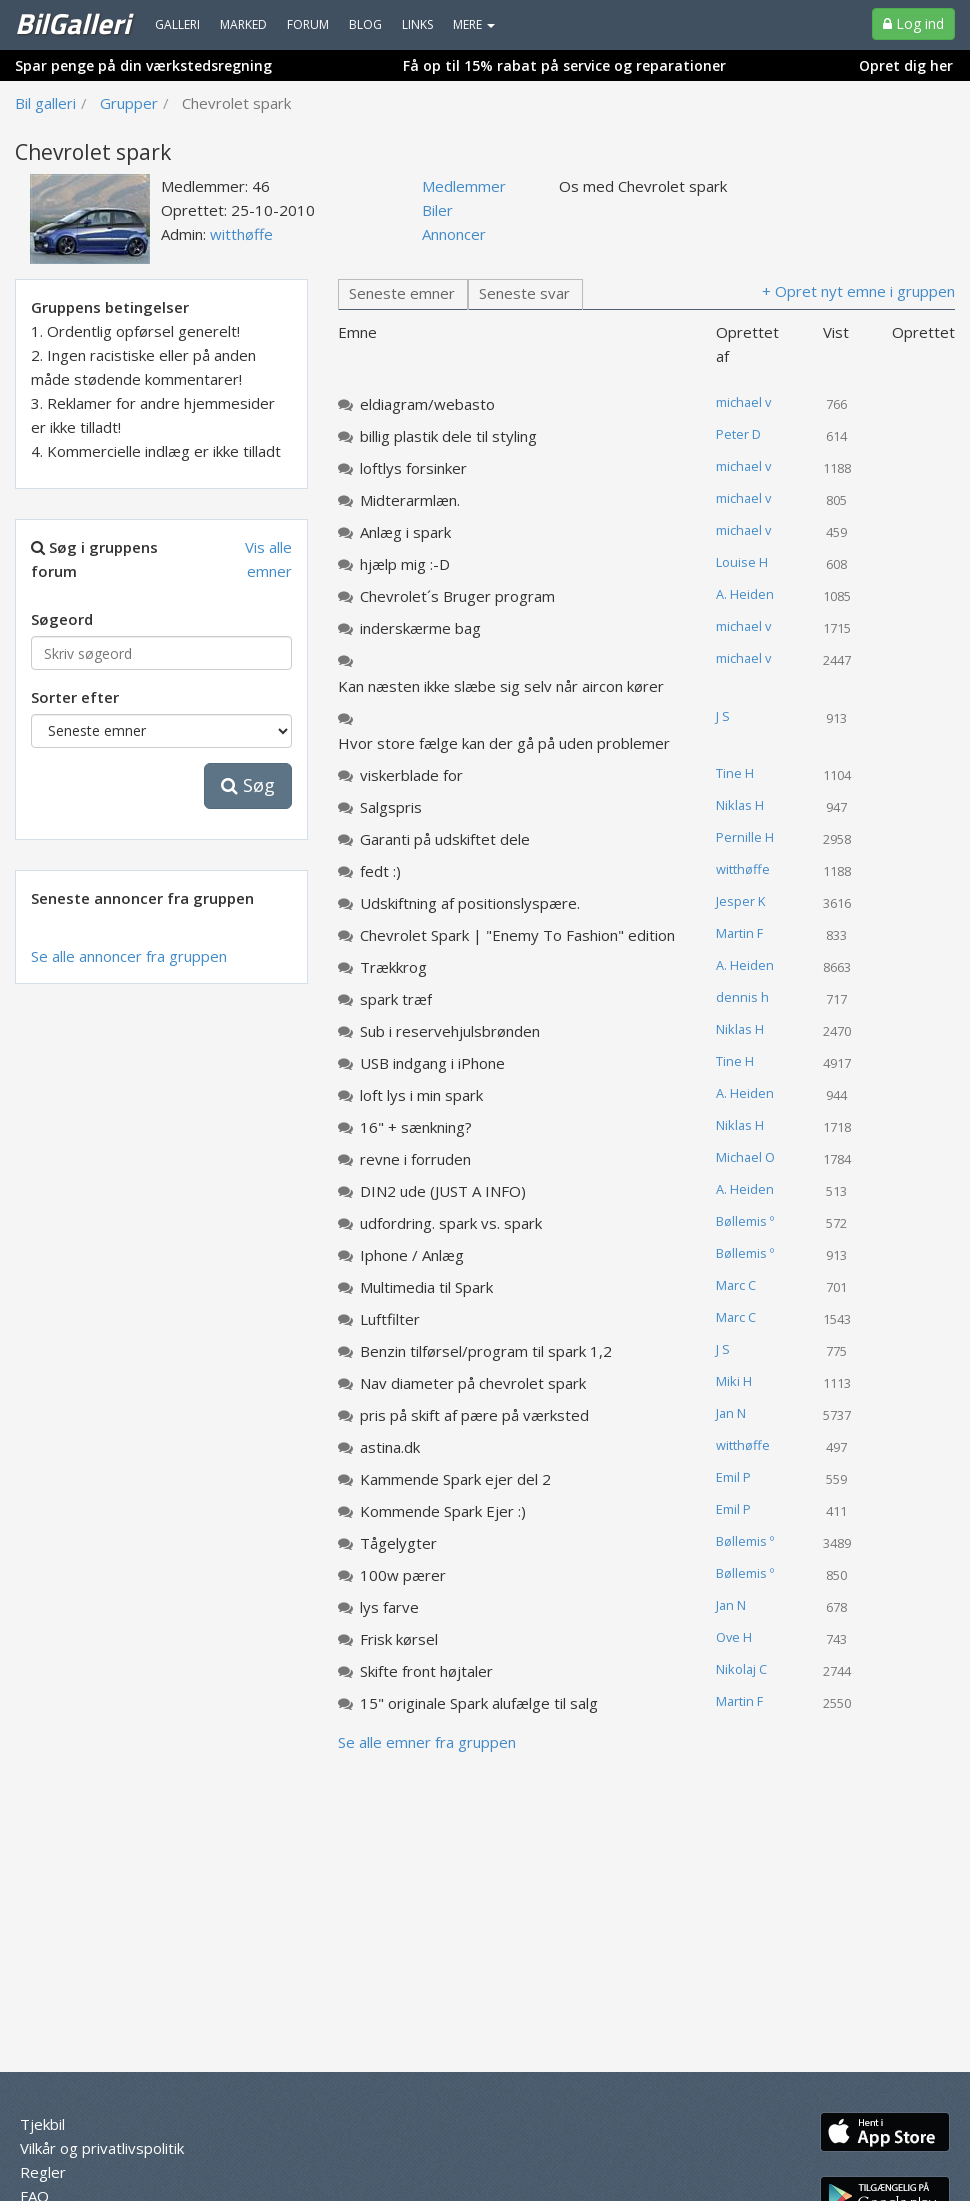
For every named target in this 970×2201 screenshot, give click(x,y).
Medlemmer (464, 186)
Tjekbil (42, 2124)
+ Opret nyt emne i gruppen (858, 291)
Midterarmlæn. (410, 500)
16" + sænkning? (416, 1127)
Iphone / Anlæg (412, 1255)
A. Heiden (745, 594)
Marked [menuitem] (243, 24)
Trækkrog (393, 967)
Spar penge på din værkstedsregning (143, 65)
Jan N (731, 1413)
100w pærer (403, 1575)
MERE (474, 24)
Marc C (736, 1285)
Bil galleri (45, 103)
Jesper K (740, 901)
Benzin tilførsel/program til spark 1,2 (486, 1351)
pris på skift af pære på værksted (474, 1415)
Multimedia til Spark (426, 1287)
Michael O (745, 1157)
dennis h (742, 997)
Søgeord (62, 619)
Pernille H (745, 837)
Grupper (129, 103)
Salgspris (391, 807)
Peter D (738, 434)
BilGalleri (72, 23)
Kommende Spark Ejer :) (443, 1511)
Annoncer (454, 234)
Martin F (739, 933)
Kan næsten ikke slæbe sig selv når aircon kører (501, 686)
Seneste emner (402, 293)
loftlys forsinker (413, 468)
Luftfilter (390, 1319)
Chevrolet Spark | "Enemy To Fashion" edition (517, 935)
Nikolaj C (741, 1669)
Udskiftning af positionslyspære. (470, 903)
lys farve (389, 1607)
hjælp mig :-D (405, 564)
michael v (743, 402)
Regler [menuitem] (43, 2172)
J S (723, 716)
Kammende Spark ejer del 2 (455, 1479)
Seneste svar (524, 293)
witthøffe (241, 234)
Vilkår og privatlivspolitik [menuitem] (102, 2148)
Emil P (733, 1477)
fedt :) (380, 871)
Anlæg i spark (405, 532)
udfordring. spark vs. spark (451, 1223)
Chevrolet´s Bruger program (457, 596)
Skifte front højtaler (426, 1671)
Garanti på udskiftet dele (445, 839)
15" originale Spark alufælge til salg (479, 1703)
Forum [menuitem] (308, 24)
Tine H (735, 773)
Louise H (742, 562)
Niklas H (740, 805)
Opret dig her (906, 65)
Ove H (734, 1637)
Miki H (734, 1381)
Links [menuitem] (417, 24)
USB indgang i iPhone (432, 1063)
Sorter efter (75, 697)
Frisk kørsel (399, 1639)
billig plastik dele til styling (448, 436)
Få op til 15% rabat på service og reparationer (564, 65)
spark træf (396, 999)
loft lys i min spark (421, 1095)
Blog (365, 24)
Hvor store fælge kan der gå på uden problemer (504, 743)
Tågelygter (398, 1543)
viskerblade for (411, 775)
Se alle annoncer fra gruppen (129, 956)
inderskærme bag (420, 628)
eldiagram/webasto (427, 404)
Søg (248, 785)
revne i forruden (415, 1159)
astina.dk (390, 1447)
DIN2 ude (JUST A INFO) (443, 1191)
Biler (437, 210)
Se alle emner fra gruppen (427, 1742)
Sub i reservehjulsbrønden (450, 1031)
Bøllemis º (745, 1221)
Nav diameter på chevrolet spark (473, 1383)
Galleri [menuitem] (177, 24)
